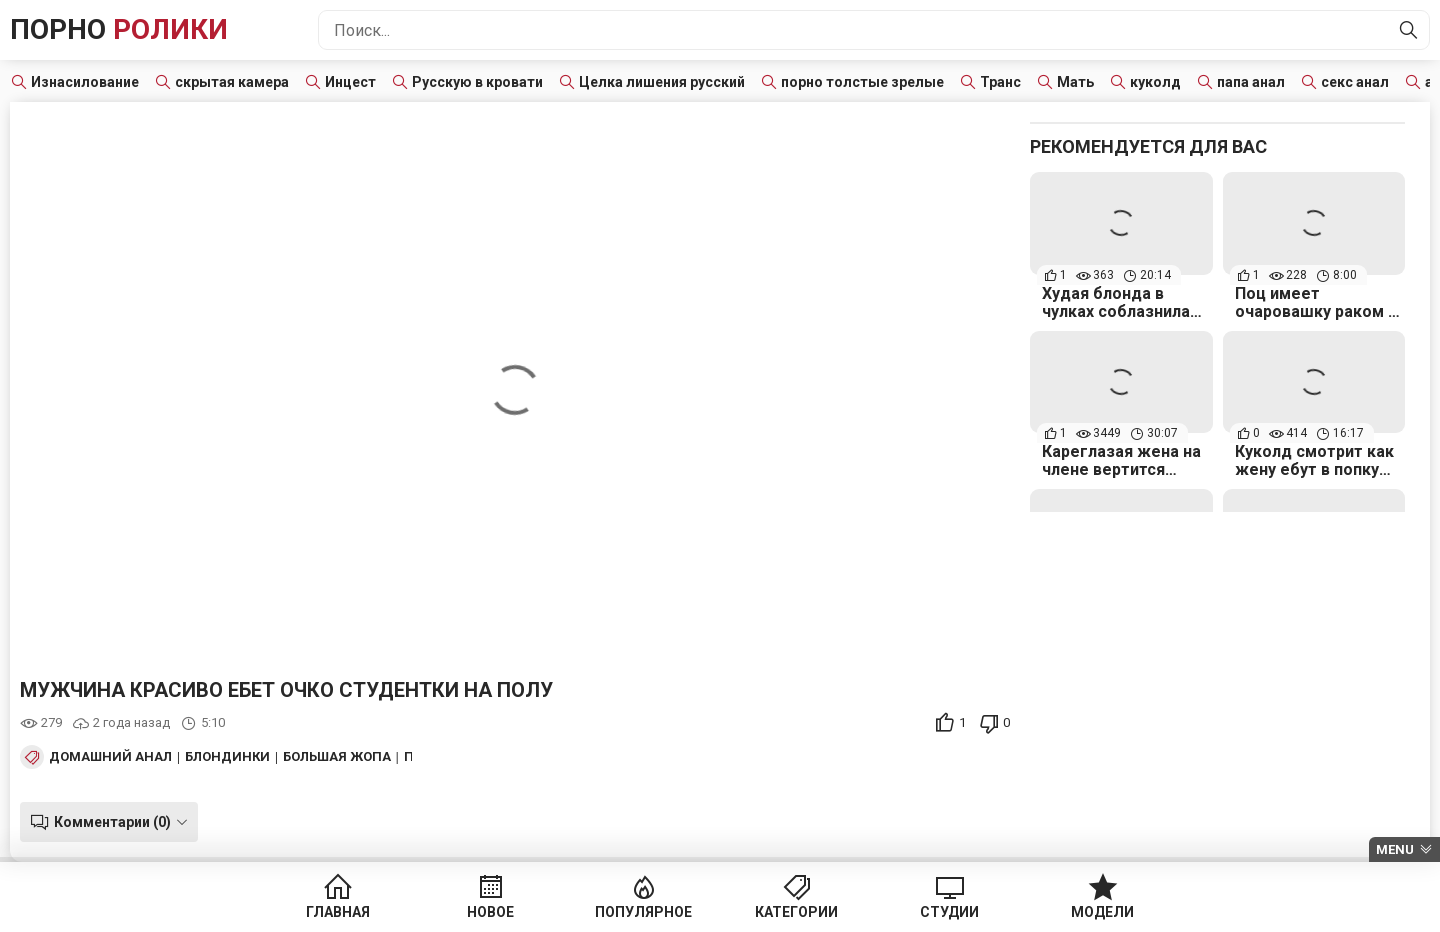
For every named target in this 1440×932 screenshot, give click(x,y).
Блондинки (227, 757)
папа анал (1251, 82)
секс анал (1355, 82)
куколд (1155, 82)
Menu (1395, 849)
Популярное (643, 912)
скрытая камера (232, 82)
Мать (1075, 82)
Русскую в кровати (477, 82)
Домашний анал (110, 757)
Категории (796, 912)
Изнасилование (85, 82)
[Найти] (1409, 30)
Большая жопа (337, 757)
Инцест (350, 82)
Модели (1102, 912)
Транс (1000, 82)
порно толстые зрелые (862, 82)
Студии (949, 912)
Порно (119, 29)
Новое (490, 912)
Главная (338, 912)
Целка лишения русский (662, 82)
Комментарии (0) (112, 822)
